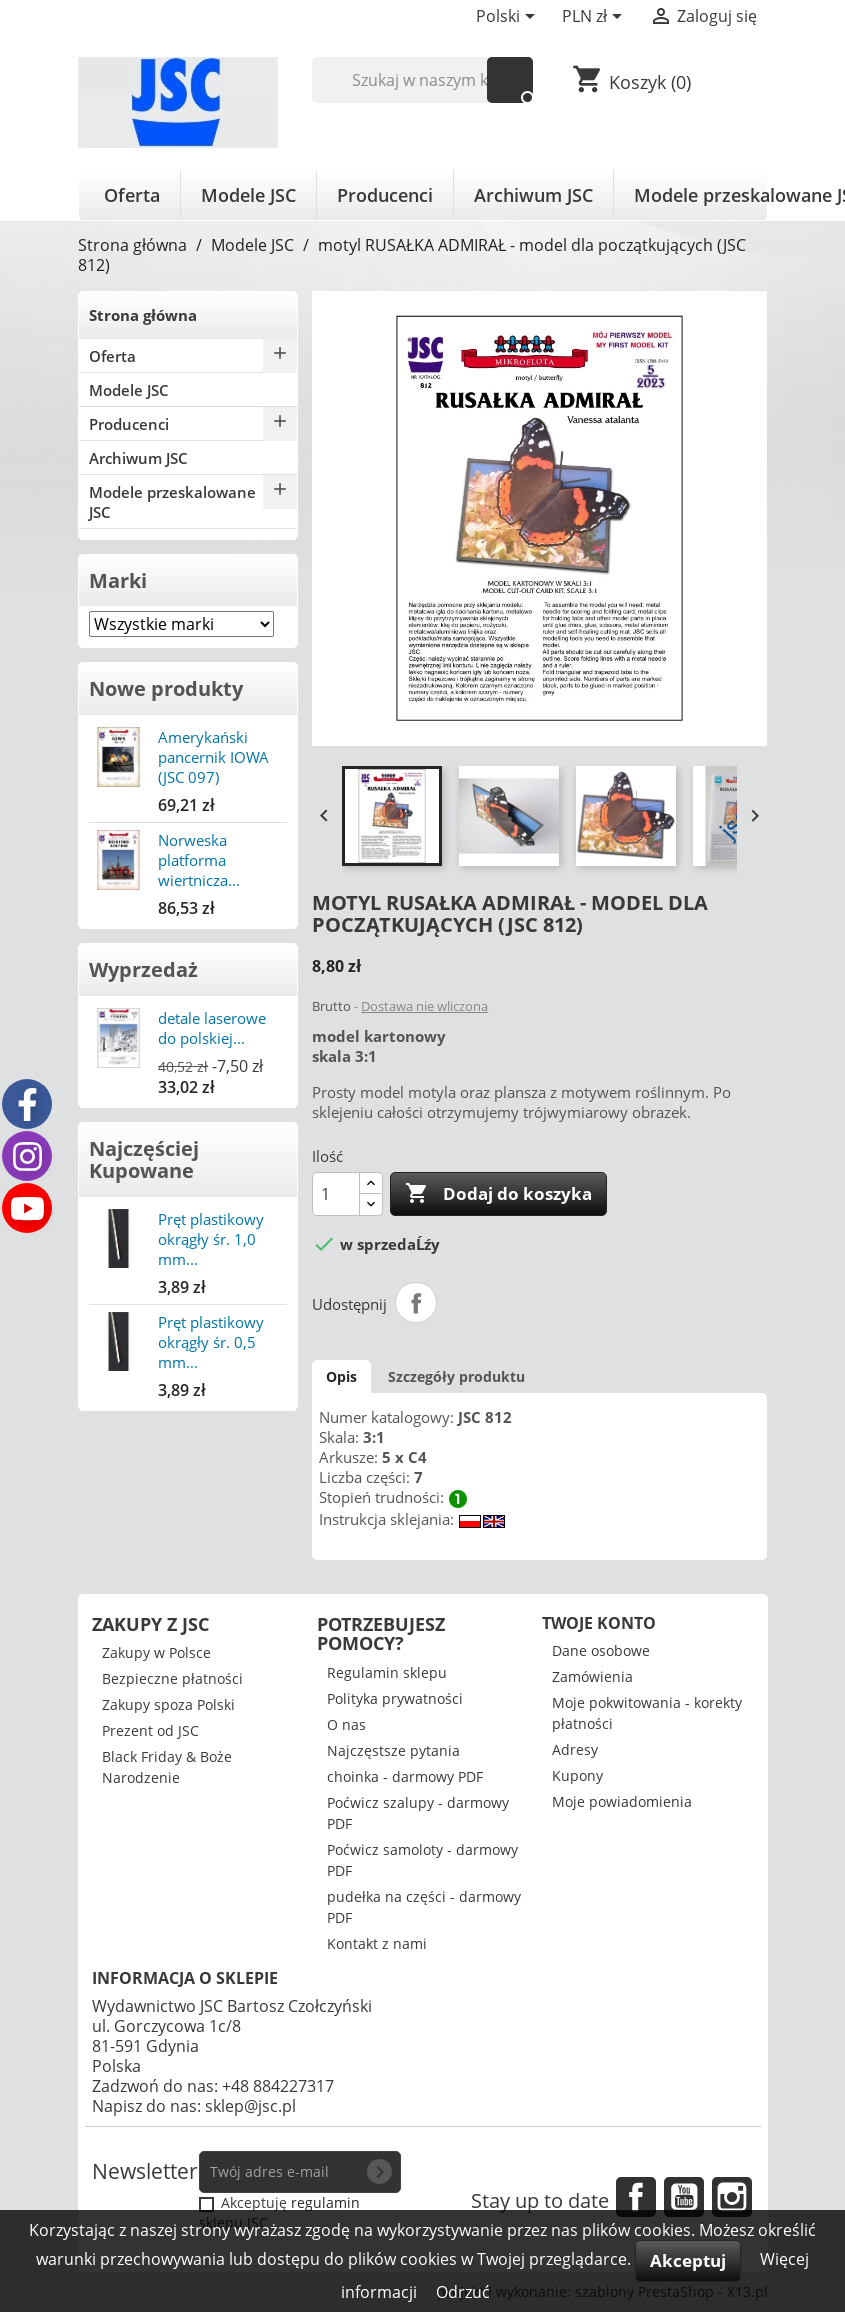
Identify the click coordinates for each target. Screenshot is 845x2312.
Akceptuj (688, 2260)
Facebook (636, 2197)
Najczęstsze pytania (393, 1750)
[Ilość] (336, 1194)
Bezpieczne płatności (172, 1678)
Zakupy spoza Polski (168, 1704)
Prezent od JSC (150, 1730)
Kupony (577, 1775)
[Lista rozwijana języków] (509, 18)
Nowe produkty (166, 688)
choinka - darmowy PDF (405, 1776)
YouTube (684, 2197)
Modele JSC (248, 195)
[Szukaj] (422, 80)
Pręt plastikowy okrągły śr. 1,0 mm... (211, 1239)
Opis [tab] (341, 1376)
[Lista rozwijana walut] (595, 18)
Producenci (385, 195)
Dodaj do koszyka (498, 1194)
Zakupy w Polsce (156, 1652)
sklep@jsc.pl (250, 2106)
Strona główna (143, 315)
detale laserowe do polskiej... (212, 1028)
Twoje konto (599, 1623)
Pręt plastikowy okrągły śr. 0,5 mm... (211, 1342)
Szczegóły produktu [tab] (456, 1376)
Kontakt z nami (377, 1943)
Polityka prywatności (395, 1698)
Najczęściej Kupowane (144, 1159)
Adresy (575, 1749)
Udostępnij (416, 1303)
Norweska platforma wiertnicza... (199, 860)
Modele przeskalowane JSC (172, 502)
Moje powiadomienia (622, 1801)
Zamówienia (592, 1676)
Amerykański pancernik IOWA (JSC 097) (213, 757)
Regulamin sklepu (387, 1672)
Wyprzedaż (143, 969)
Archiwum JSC (533, 195)
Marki (118, 580)
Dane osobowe (601, 1650)
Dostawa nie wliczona (424, 1006)
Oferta (132, 195)
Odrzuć (463, 2292)
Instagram (732, 2197)
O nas (346, 1724)
